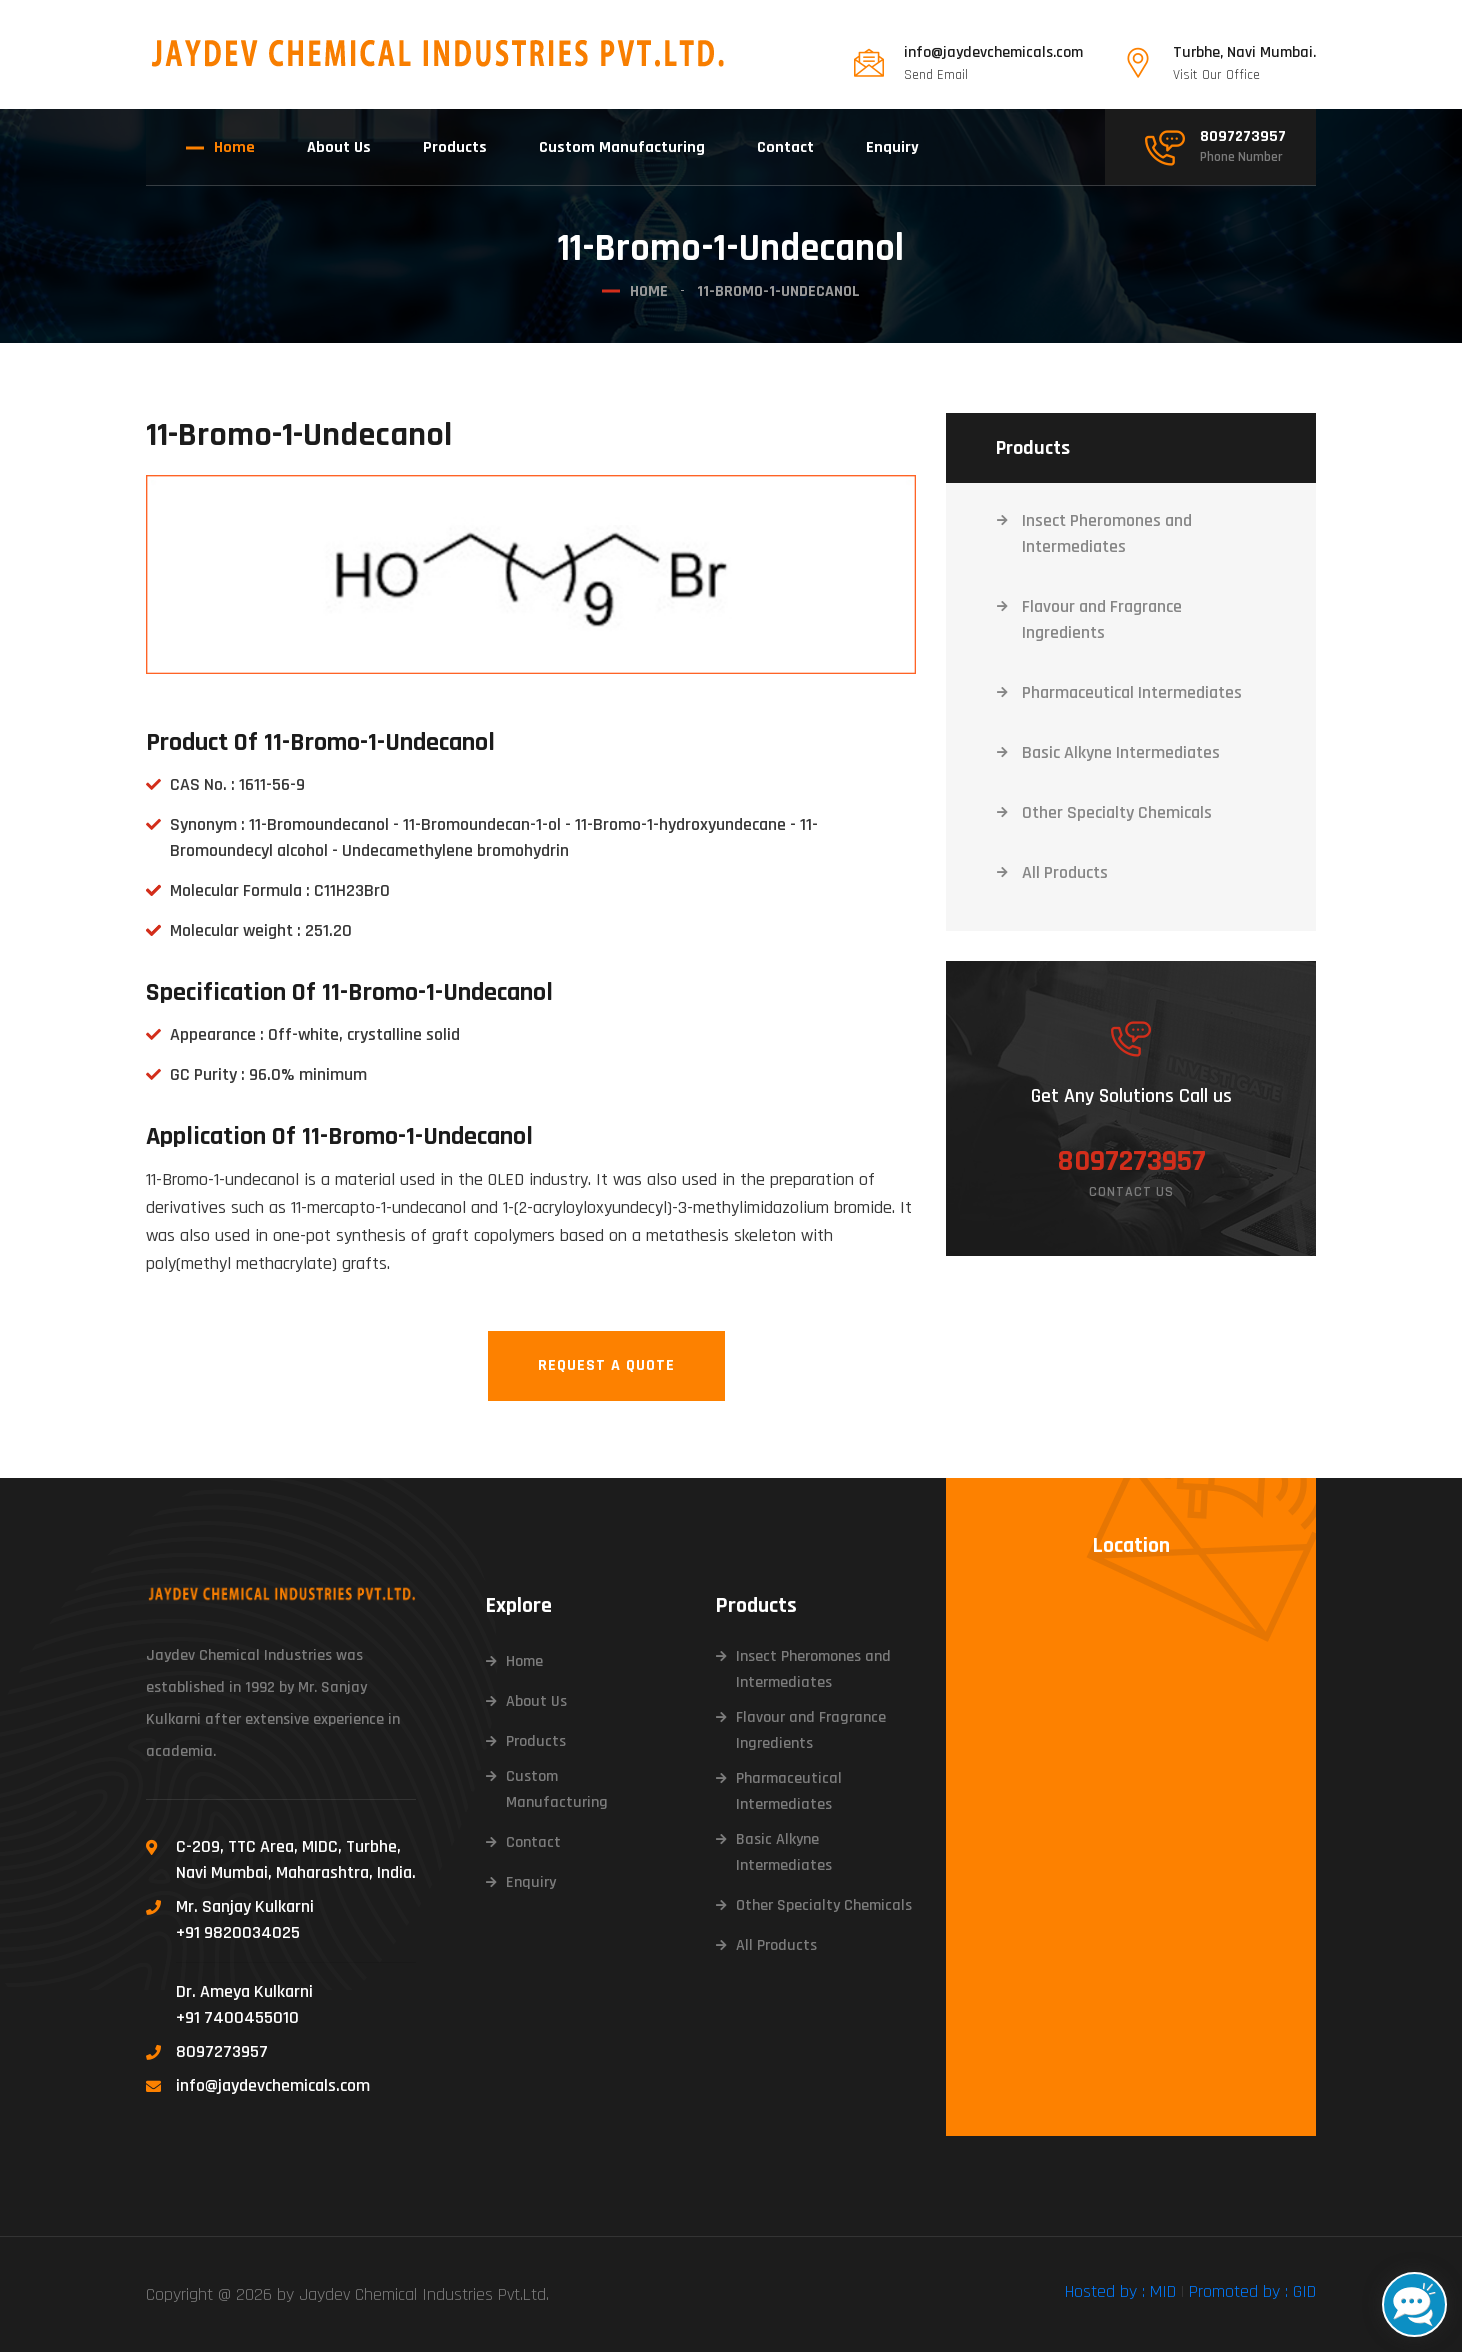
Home (234, 147)
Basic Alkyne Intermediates (1121, 751)
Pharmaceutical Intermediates (1132, 691)
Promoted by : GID (1252, 2290)
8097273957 (1243, 137)
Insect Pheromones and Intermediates (1107, 532)
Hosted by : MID (1120, 2290)
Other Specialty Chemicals (1117, 811)
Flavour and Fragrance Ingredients (1102, 618)
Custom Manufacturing (622, 147)
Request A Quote (606, 1364)
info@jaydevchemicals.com (993, 53)
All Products (1065, 871)
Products (455, 147)
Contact (785, 147)
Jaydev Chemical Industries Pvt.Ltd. (424, 2293)
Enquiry (892, 147)
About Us (339, 147)
